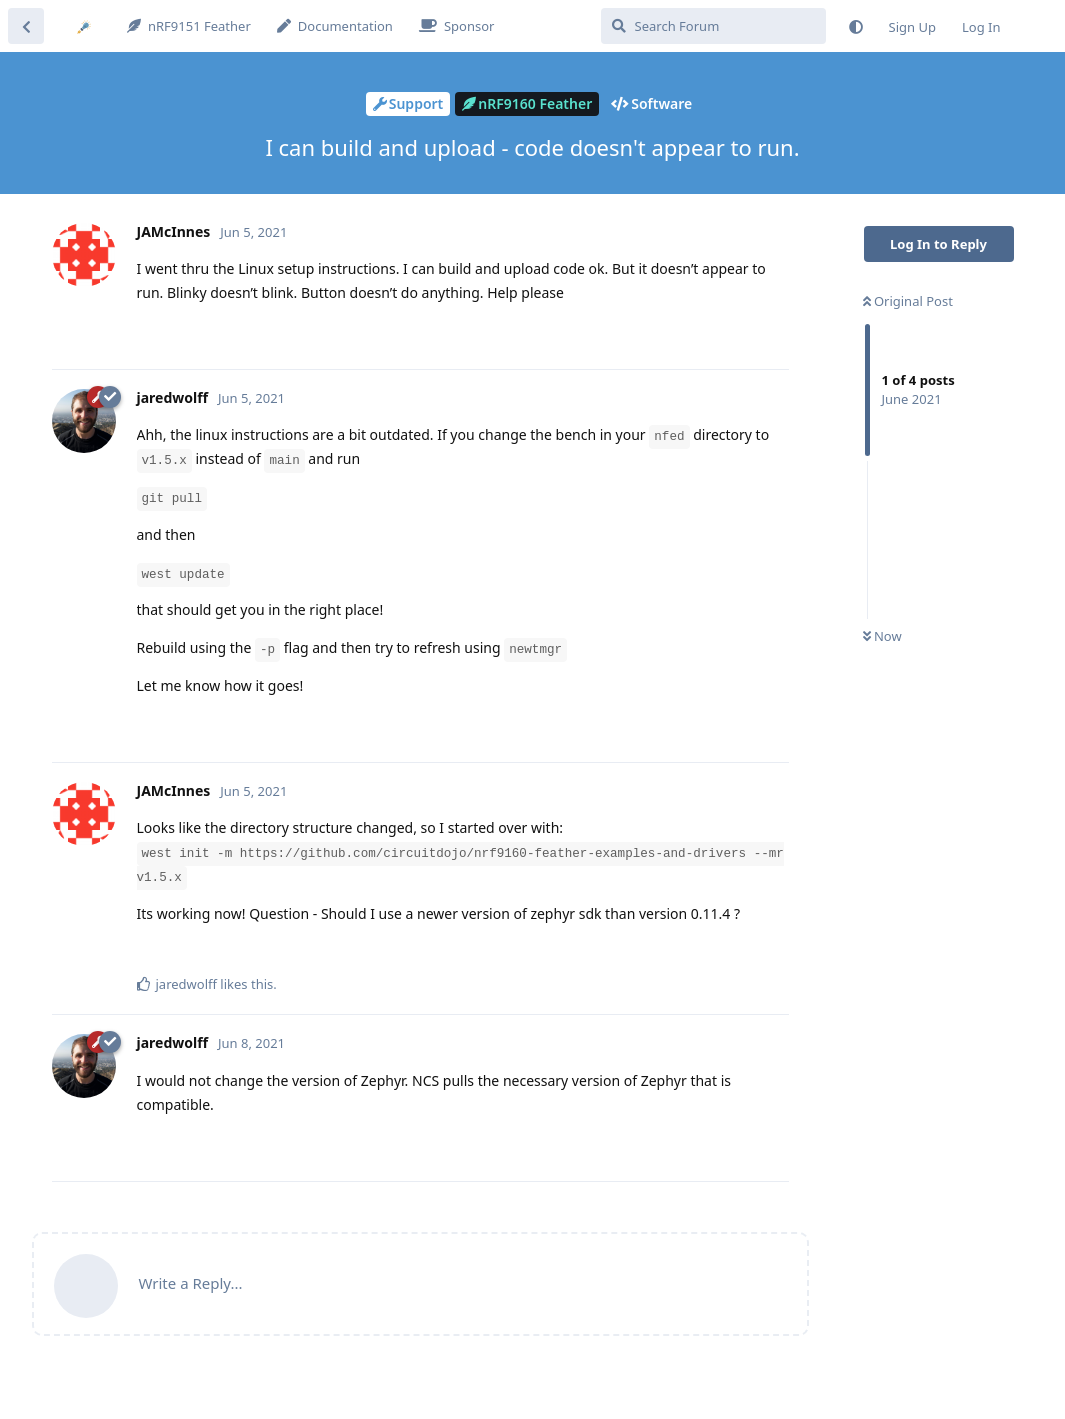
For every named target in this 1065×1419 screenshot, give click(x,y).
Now (882, 636)
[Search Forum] (713, 26)
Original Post (908, 301)
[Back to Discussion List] (26, 26)
